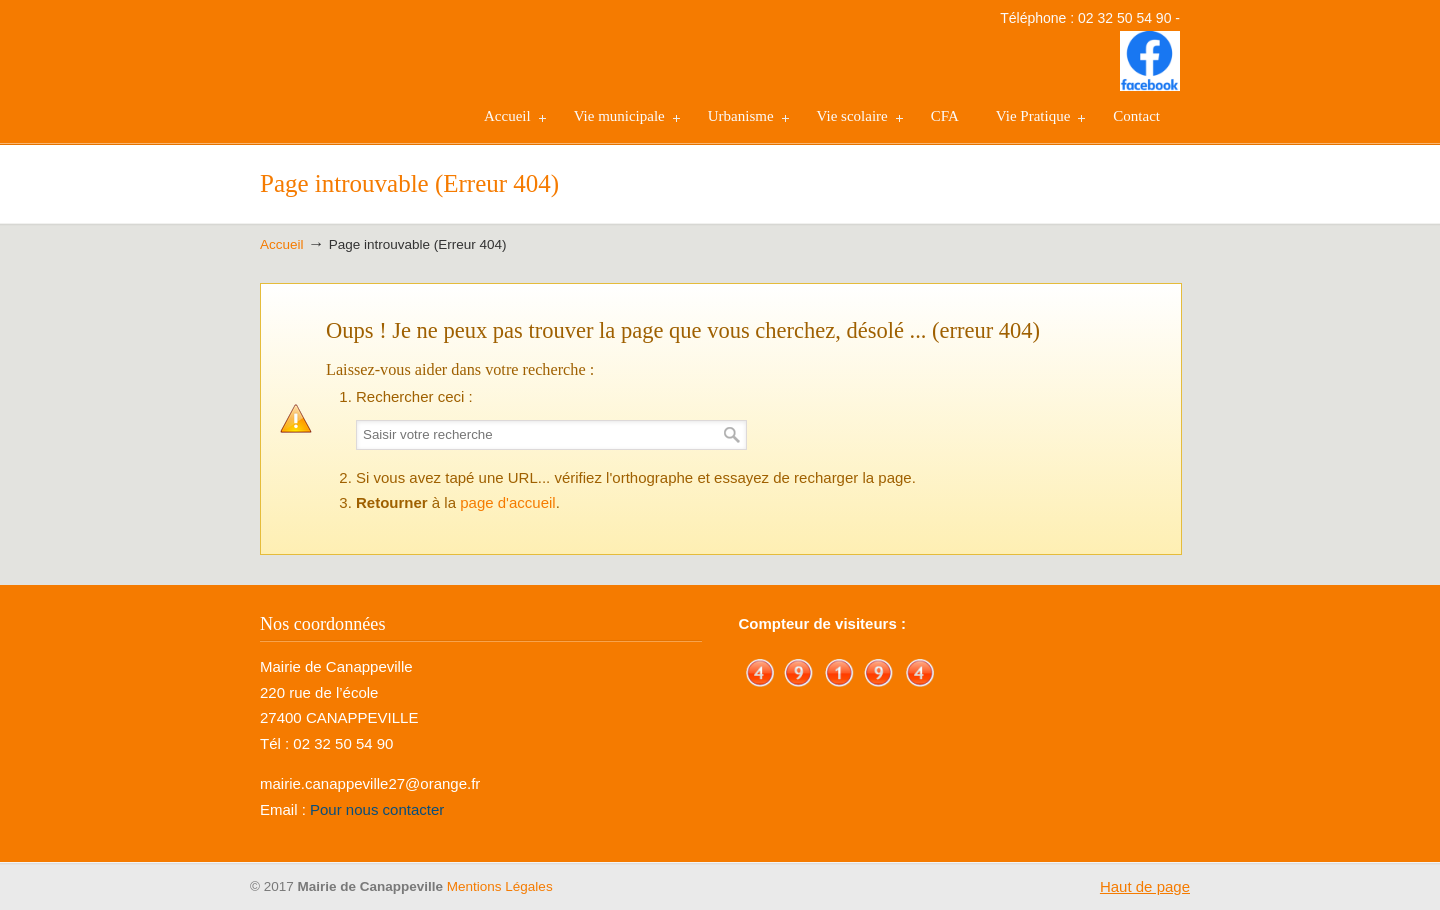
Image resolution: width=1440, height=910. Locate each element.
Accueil (282, 244)
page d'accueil (507, 502)
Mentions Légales (500, 886)
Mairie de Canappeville (360, 71)
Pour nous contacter (377, 809)
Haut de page (1145, 886)
